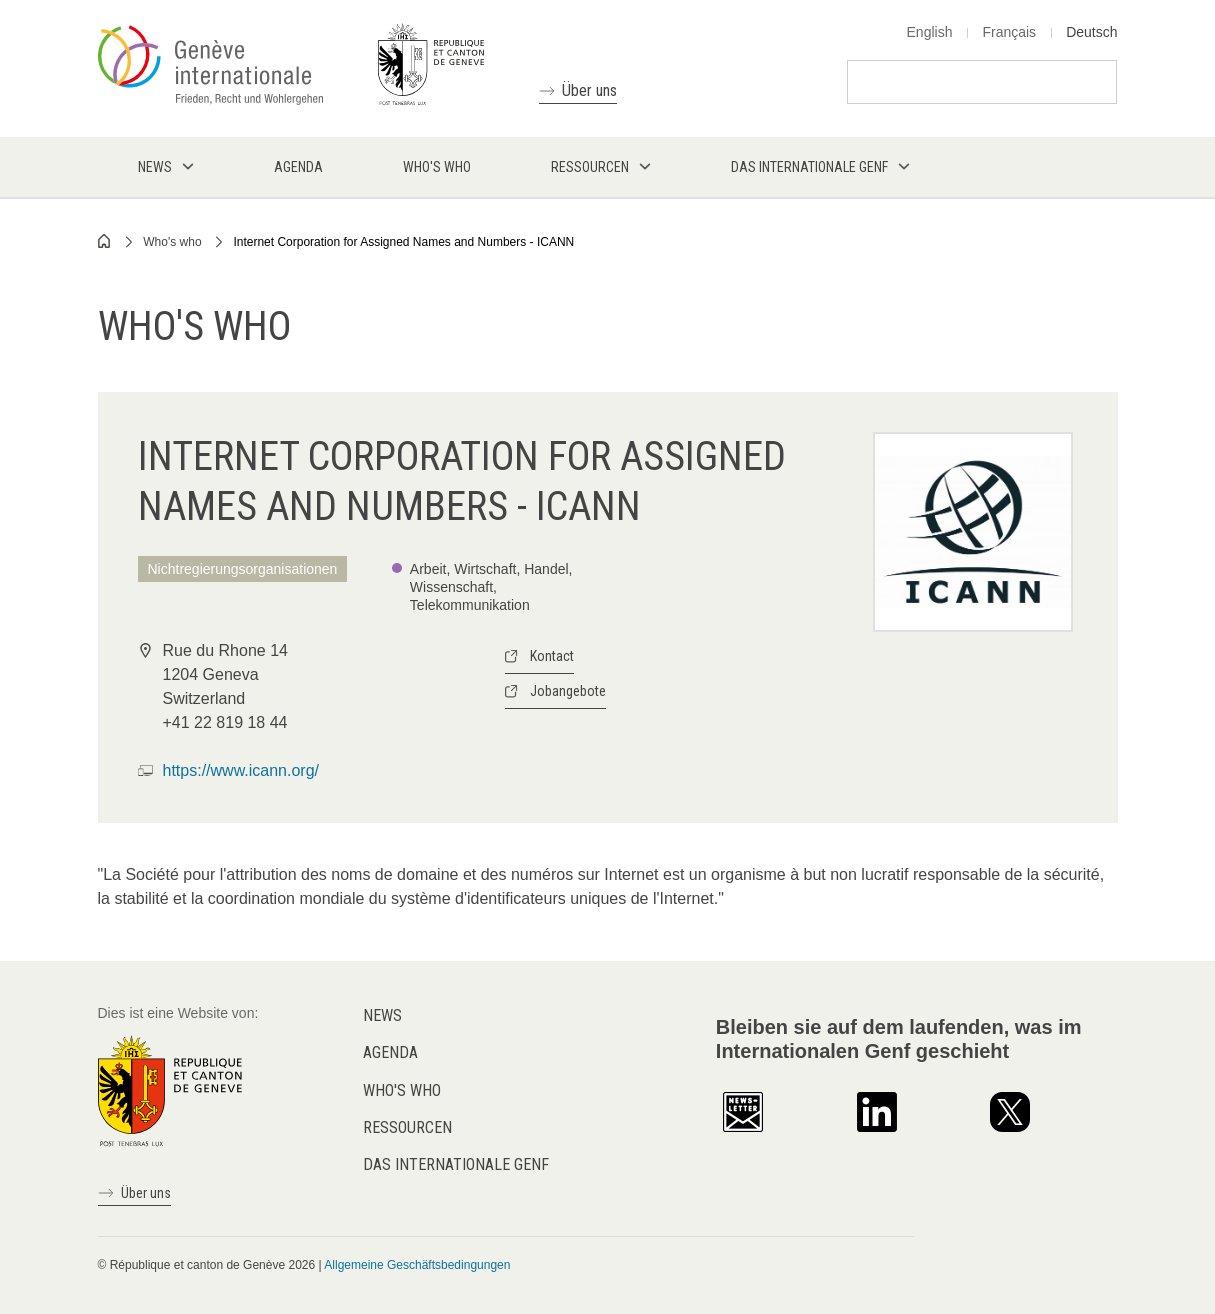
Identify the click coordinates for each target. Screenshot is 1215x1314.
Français (1009, 32)
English (930, 32)
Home (105, 241)
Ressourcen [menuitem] (590, 167)
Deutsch (1091, 32)
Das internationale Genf (456, 1164)
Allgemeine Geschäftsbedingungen (417, 1265)
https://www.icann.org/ (241, 770)
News (382, 1015)
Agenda (390, 1052)
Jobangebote (568, 691)
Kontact (552, 656)
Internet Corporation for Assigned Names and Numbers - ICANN (403, 242)
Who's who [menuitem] (437, 167)
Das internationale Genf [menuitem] (809, 167)
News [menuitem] (155, 167)
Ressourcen (407, 1127)
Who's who (172, 242)
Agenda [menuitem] (298, 167)
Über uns (589, 90)
